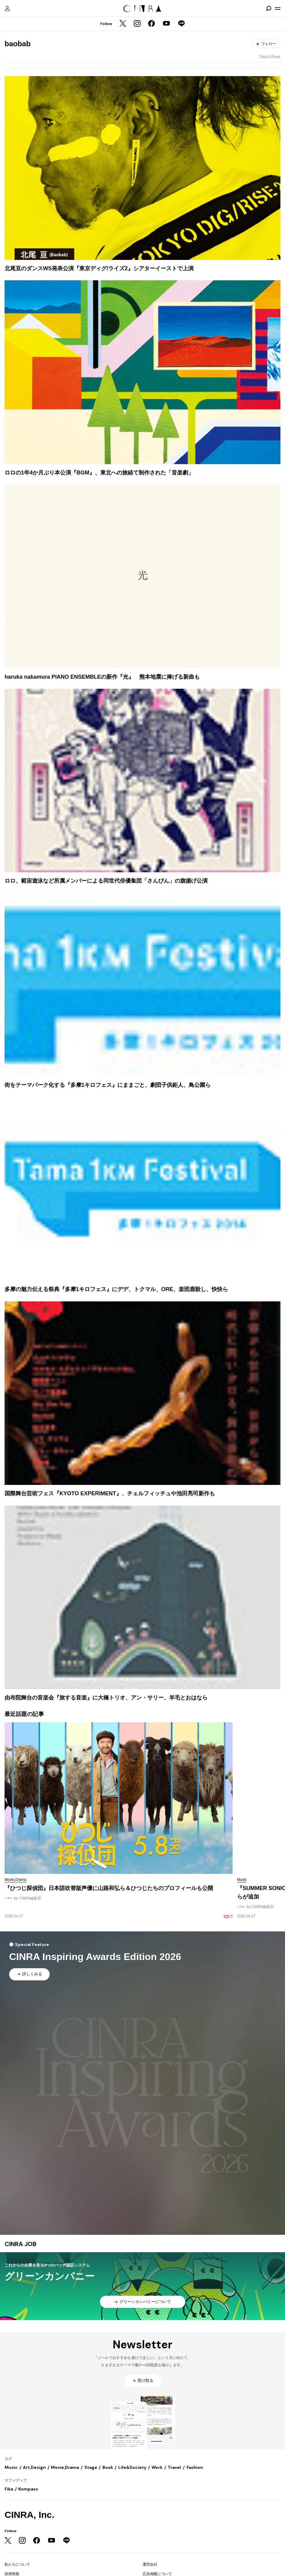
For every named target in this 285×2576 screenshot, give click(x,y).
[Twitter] (122, 24)
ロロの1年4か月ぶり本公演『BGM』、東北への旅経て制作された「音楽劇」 (99, 473)
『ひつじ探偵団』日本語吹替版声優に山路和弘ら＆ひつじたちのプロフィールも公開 (109, 1888)
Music (11, 2467)
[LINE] (181, 24)
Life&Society (132, 2467)
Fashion (195, 2467)
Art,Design (34, 2467)
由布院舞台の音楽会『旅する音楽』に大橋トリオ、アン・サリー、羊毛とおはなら (106, 1698)
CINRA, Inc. (29, 2515)
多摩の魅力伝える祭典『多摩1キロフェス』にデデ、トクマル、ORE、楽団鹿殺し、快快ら (116, 1289)
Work (156, 2467)
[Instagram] (137, 24)
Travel (174, 2467)
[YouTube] (166, 24)
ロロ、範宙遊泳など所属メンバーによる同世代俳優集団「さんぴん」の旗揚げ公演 (106, 881)
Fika (9, 2489)
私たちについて (17, 2564)
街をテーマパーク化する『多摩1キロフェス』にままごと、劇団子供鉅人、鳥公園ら (108, 1085)
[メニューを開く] (277, 8)
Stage (90, 2467)
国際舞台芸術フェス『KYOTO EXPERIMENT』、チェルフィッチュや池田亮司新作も (110, 1493)
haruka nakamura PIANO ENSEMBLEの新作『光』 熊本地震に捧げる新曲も (102, 677)
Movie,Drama (65, 2467)
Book (107, 2467)
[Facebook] (151, 24)
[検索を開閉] (268, 8)
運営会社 (150, 2564)
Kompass (28, 2489)
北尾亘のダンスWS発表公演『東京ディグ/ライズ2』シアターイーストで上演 (99, 268)
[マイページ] (7, 8)
